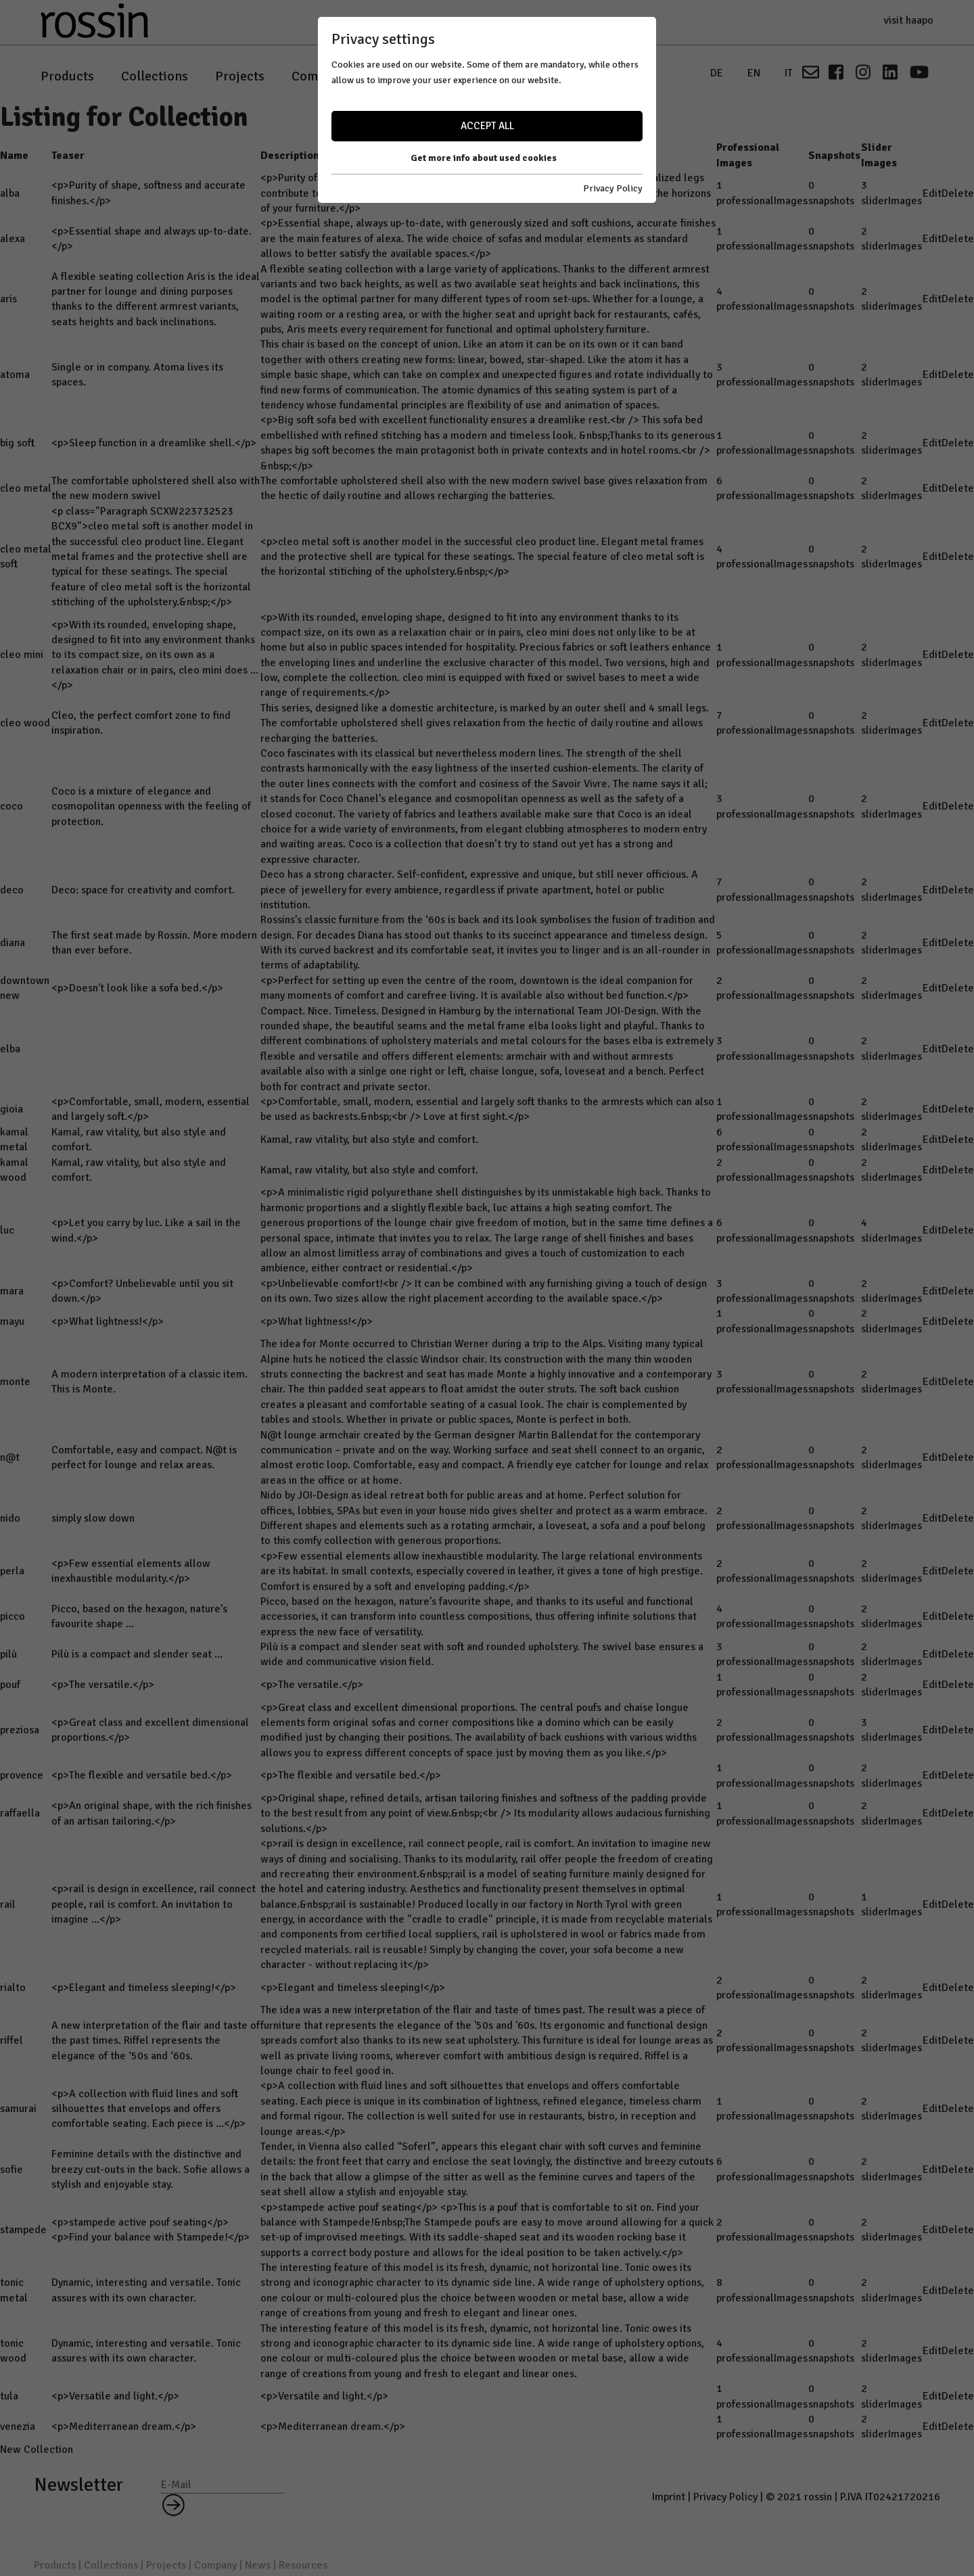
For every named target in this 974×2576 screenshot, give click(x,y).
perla (12, 1571)
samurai (18, 2108)
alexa (12, 238)
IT (789, 73)
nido (10, 1518)
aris (8, 299)
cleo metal (25, 488)
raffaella (20, 1813)
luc (7, 1230)
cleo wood (25, 723)
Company (319, 76)
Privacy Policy (725, 2497)
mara (12, 1291)
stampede (23, 2230)
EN (753, 73)
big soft (17, 443)
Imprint (668, 2497)
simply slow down (93, 1518)
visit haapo (908, 20)
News (388, 76)
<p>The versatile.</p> (102, 1684)
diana (12, 943)
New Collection (36, 2449)
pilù (8, 1654)
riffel (11, 2040)
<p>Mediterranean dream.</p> (123, 2426)
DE (716, 73)
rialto (13, 1987)
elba (10, 1049)
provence (21, 1775)
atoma (15, 374)
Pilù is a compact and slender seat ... (137, 1654)
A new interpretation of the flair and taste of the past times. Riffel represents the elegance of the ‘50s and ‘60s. (155, 2041)
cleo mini (21, 654)
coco (11, 806)
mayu (12, 1321)
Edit (932, 193)
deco (12, 890)
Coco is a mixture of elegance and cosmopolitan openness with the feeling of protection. (151, 806)
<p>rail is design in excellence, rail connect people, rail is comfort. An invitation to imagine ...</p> (153, 1904)
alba (10, 193)
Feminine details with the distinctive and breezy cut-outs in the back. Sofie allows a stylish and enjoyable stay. (150, 2169)
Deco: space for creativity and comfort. (143, 890)
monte (15, 1381)
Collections (154, 76)
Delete (958, 193)
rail (8, 1904)
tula (9, 2396)
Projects (239, 76)
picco (12, 1616)
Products (67, 76)
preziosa (19, 1730)
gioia (11, 1109)
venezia (17, 2426)
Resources (462, 76)
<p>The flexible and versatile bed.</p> (141, 1775)
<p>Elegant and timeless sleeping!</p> (143, 1987)
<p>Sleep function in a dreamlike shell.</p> (153, 443)
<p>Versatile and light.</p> (115, 2396)
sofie (11, 2169)
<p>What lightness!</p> (107, 1321)
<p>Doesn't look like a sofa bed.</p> (137, 988)
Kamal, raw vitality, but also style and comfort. (369, 1139)
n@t (10, 1457)
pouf (10, 1684)
